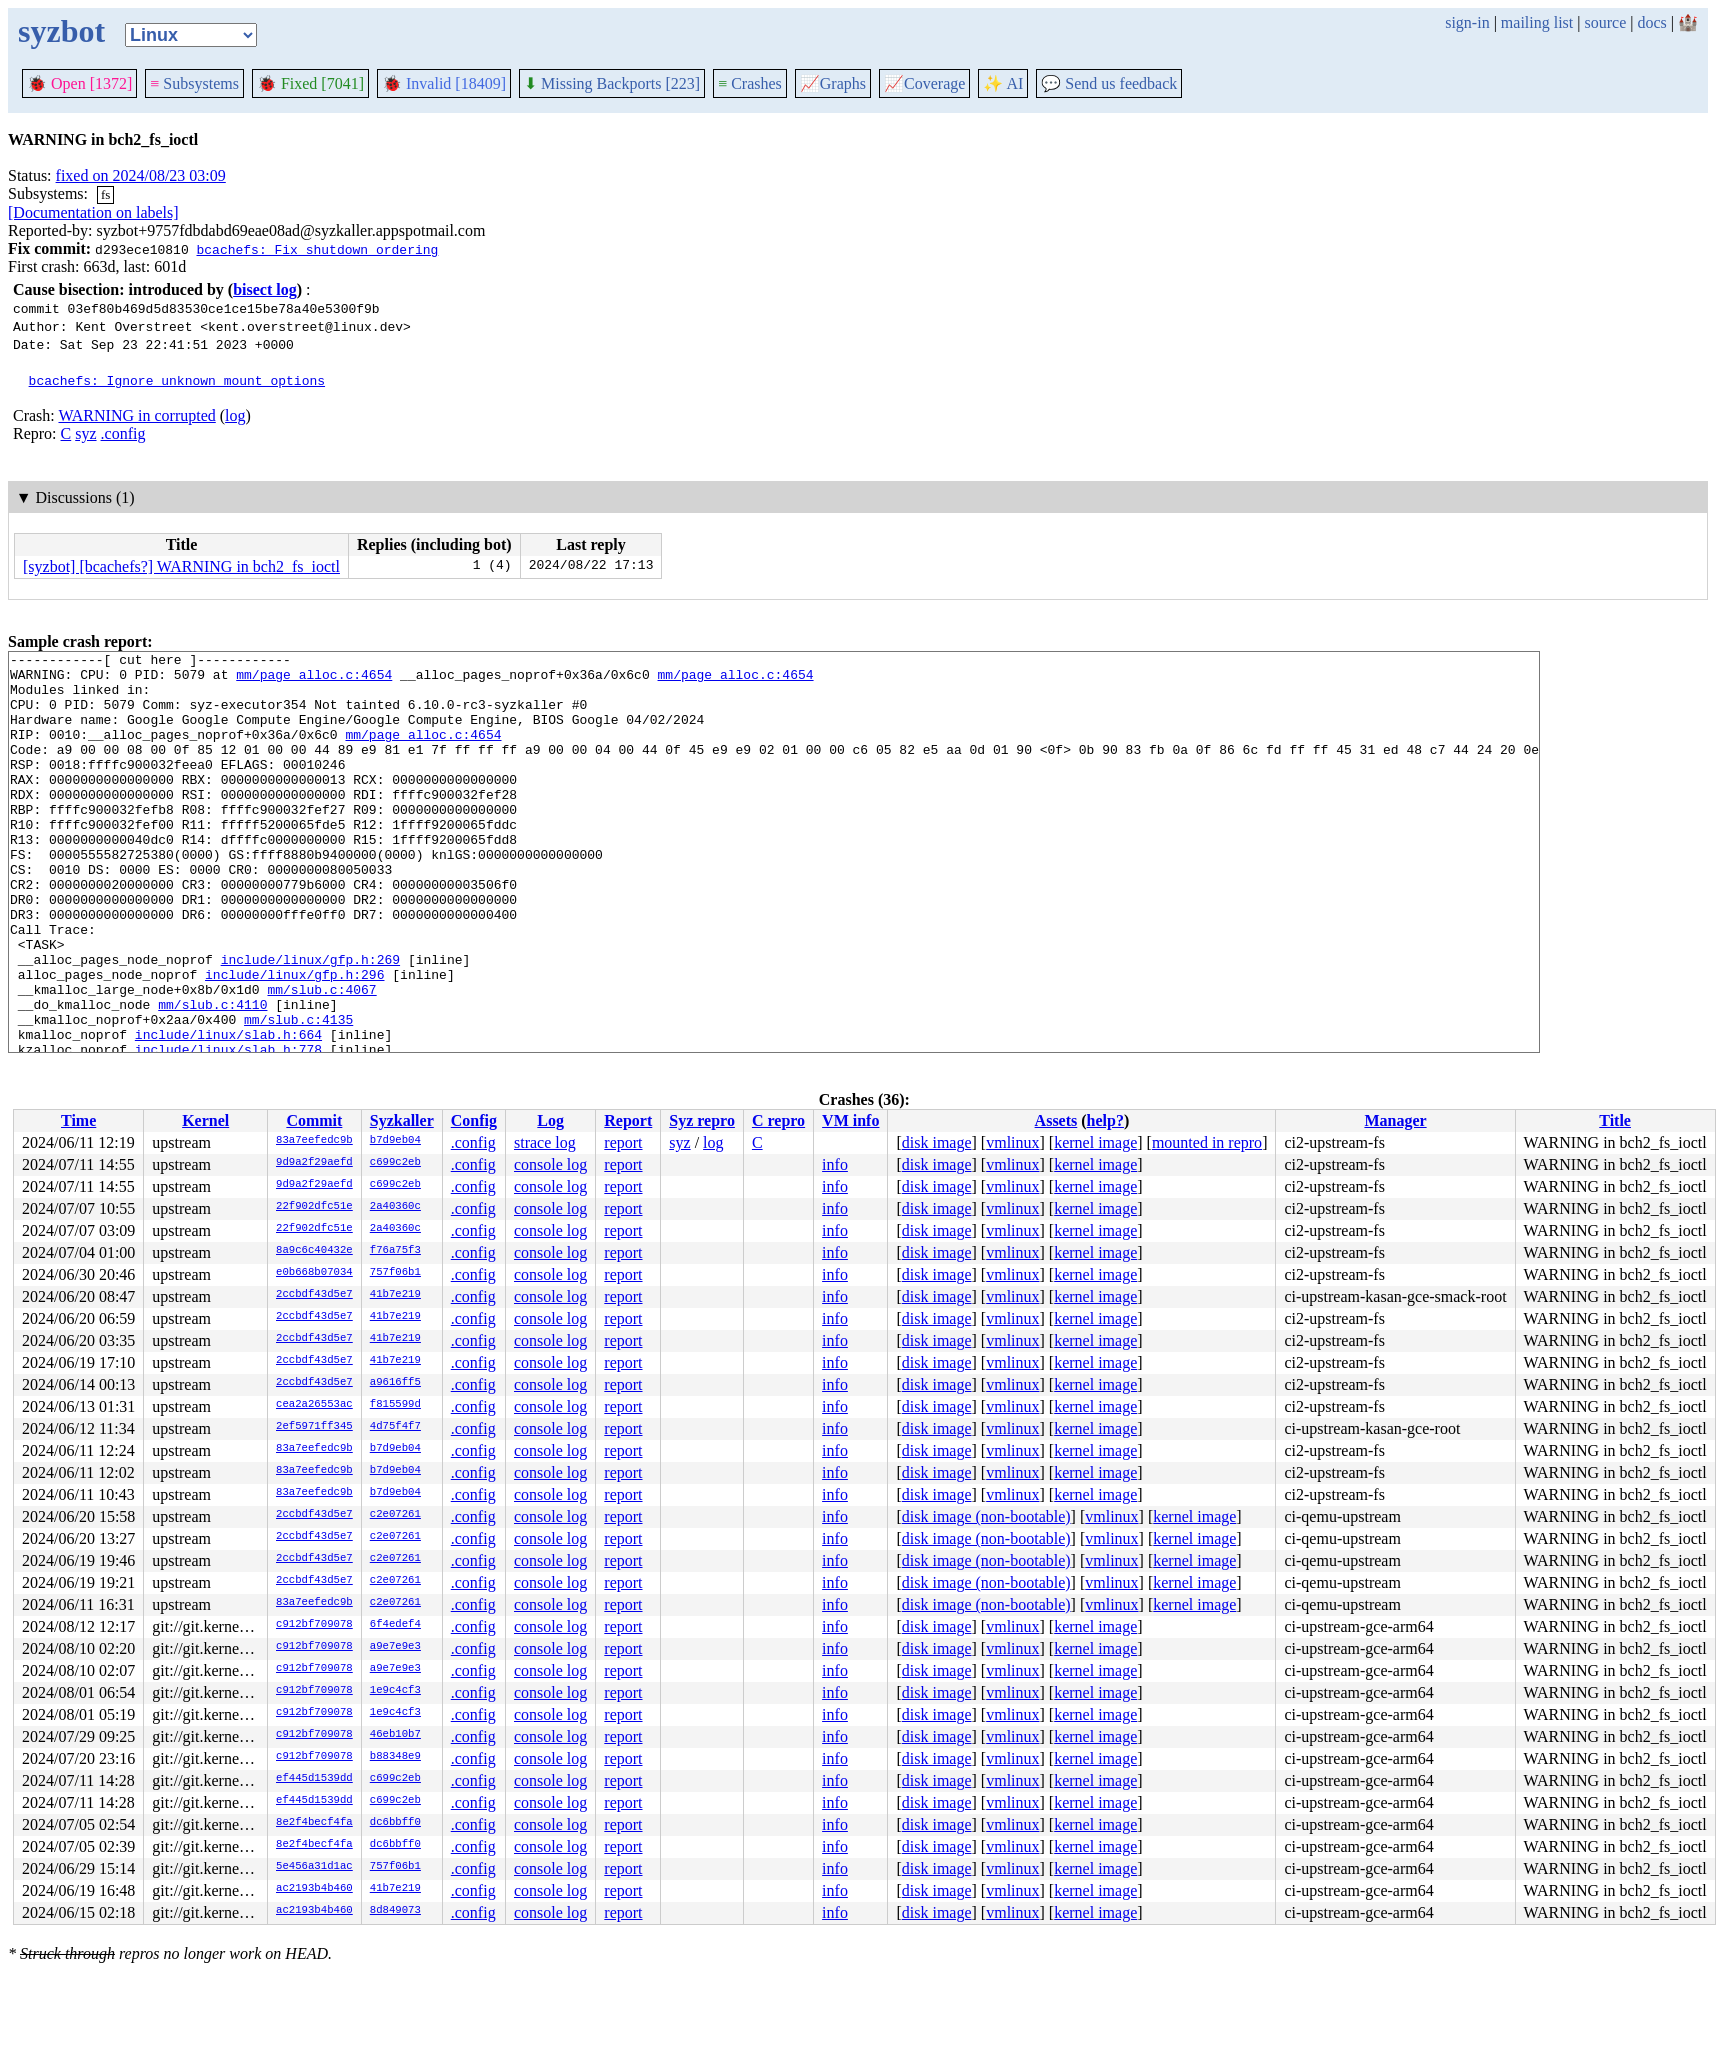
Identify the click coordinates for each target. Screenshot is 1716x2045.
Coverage (924, 83)
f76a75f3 (395, 1251)
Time (78, 1120)
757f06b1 (395, 1273)
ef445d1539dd (314, 1779)
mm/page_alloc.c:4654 (314, 680)
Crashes (750, 83)
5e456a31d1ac (314, 1867)
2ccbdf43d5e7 (314, 1295)
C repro (778, 1120)
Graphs (833, 83)
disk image (937, 1142)
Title (1615, 1120)
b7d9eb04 (395, 1141)
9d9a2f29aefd (314, 1163)
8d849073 (395, 1911)
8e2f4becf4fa (314, 1823)
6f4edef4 (395, 1625)
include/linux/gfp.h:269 (310, 1022)
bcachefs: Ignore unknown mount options (177, 380)
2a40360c (395, 1207)
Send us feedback (1109, 83)
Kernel (205, 1120)
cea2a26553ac (314, 1405)
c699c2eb (395, 1163)
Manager (1395, 1120)
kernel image (1095, 1142)
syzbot (61, 31)
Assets (1056, 1120)
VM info (850, 1120)
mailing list (1537, 22)
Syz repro (702, 1120)
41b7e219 (395, 1295)
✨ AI (1003, 83)
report (623, 1142)
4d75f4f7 (395, 1427)
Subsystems (194, 83)
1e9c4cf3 (395, 1691)
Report (628, 1120)
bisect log (265, 289)
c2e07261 (395, 1515)
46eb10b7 (395, 1735)
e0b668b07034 (314, 1273)
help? (1105, 1120)
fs (105, 194)
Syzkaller (402, 1120)
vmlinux (1012, 1142)
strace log (545, 1142)
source (1606, 22)
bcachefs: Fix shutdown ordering (317, 249)
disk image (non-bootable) (986, 1516)
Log (550, 1120)
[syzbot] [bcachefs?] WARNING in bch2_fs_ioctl (181, 566)
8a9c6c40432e (314, 1251)
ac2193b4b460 (314, 1889)
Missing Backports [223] (612, 83)
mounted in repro (1207, 1142)
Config (474, 1120)
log (235, 415)
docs (1651, 22)
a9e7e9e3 (395, 1647)
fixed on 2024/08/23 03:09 (141, 175)
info (835, 1164)
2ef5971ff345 (314, 1427)
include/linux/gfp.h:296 (294, 1040)
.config (123, 433)
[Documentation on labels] (93, 212)
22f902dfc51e (314, 1207)
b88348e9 (395, 1757)
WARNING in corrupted (136, 415)
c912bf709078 (314, 1625)
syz (85, 433)
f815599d (395, 1405)
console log (550, 1164)
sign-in (1467, 22)
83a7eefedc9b (314, 1141)
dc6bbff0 (395, 1823)
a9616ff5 (395, 1383)
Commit (314, 1120)
